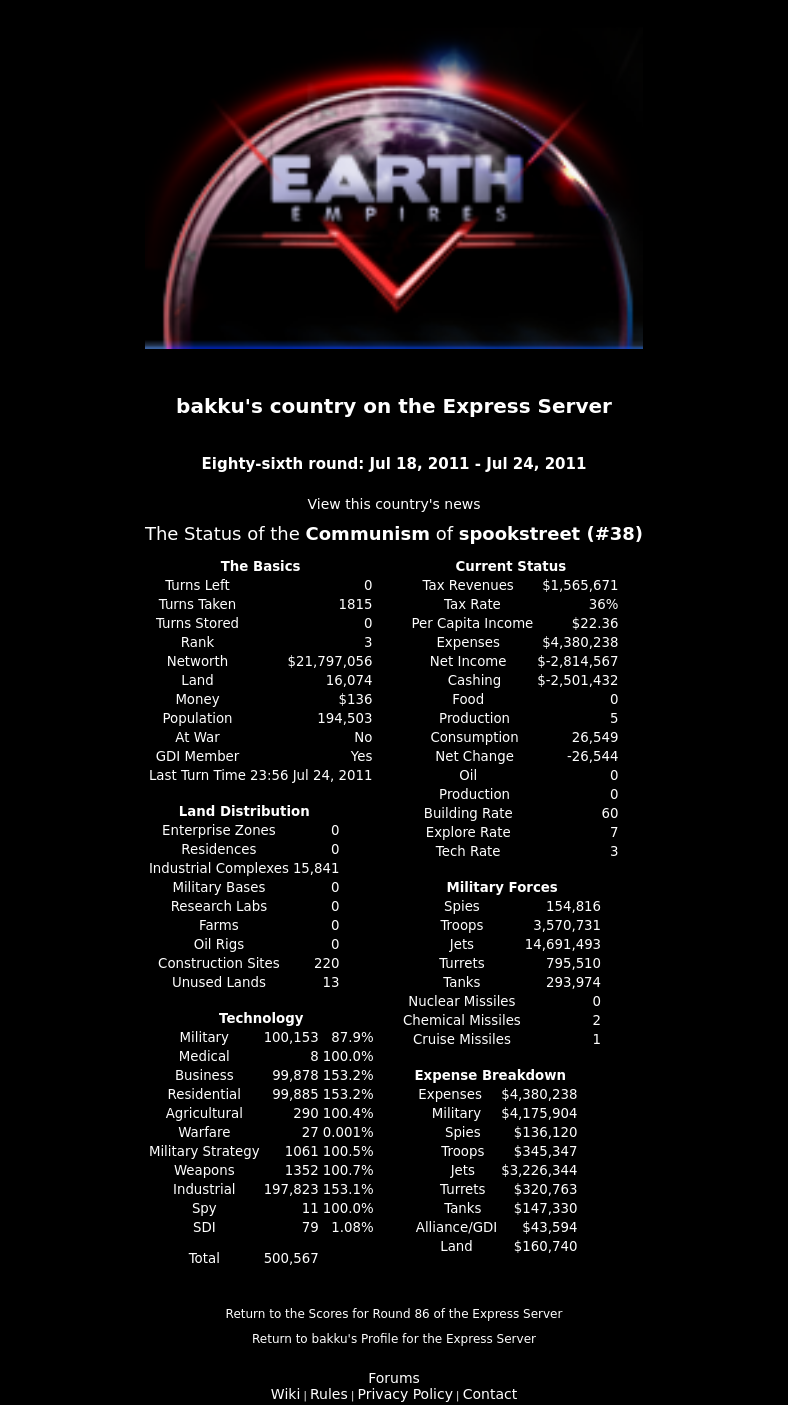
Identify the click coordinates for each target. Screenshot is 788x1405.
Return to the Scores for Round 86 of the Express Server (394, 1314)
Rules (329, 1394)
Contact (490, 1394)
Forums (394, 1378)
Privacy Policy (405, 1394)
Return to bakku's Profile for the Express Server (394, 1339)
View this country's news (393, 504)
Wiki (285, 1394)
